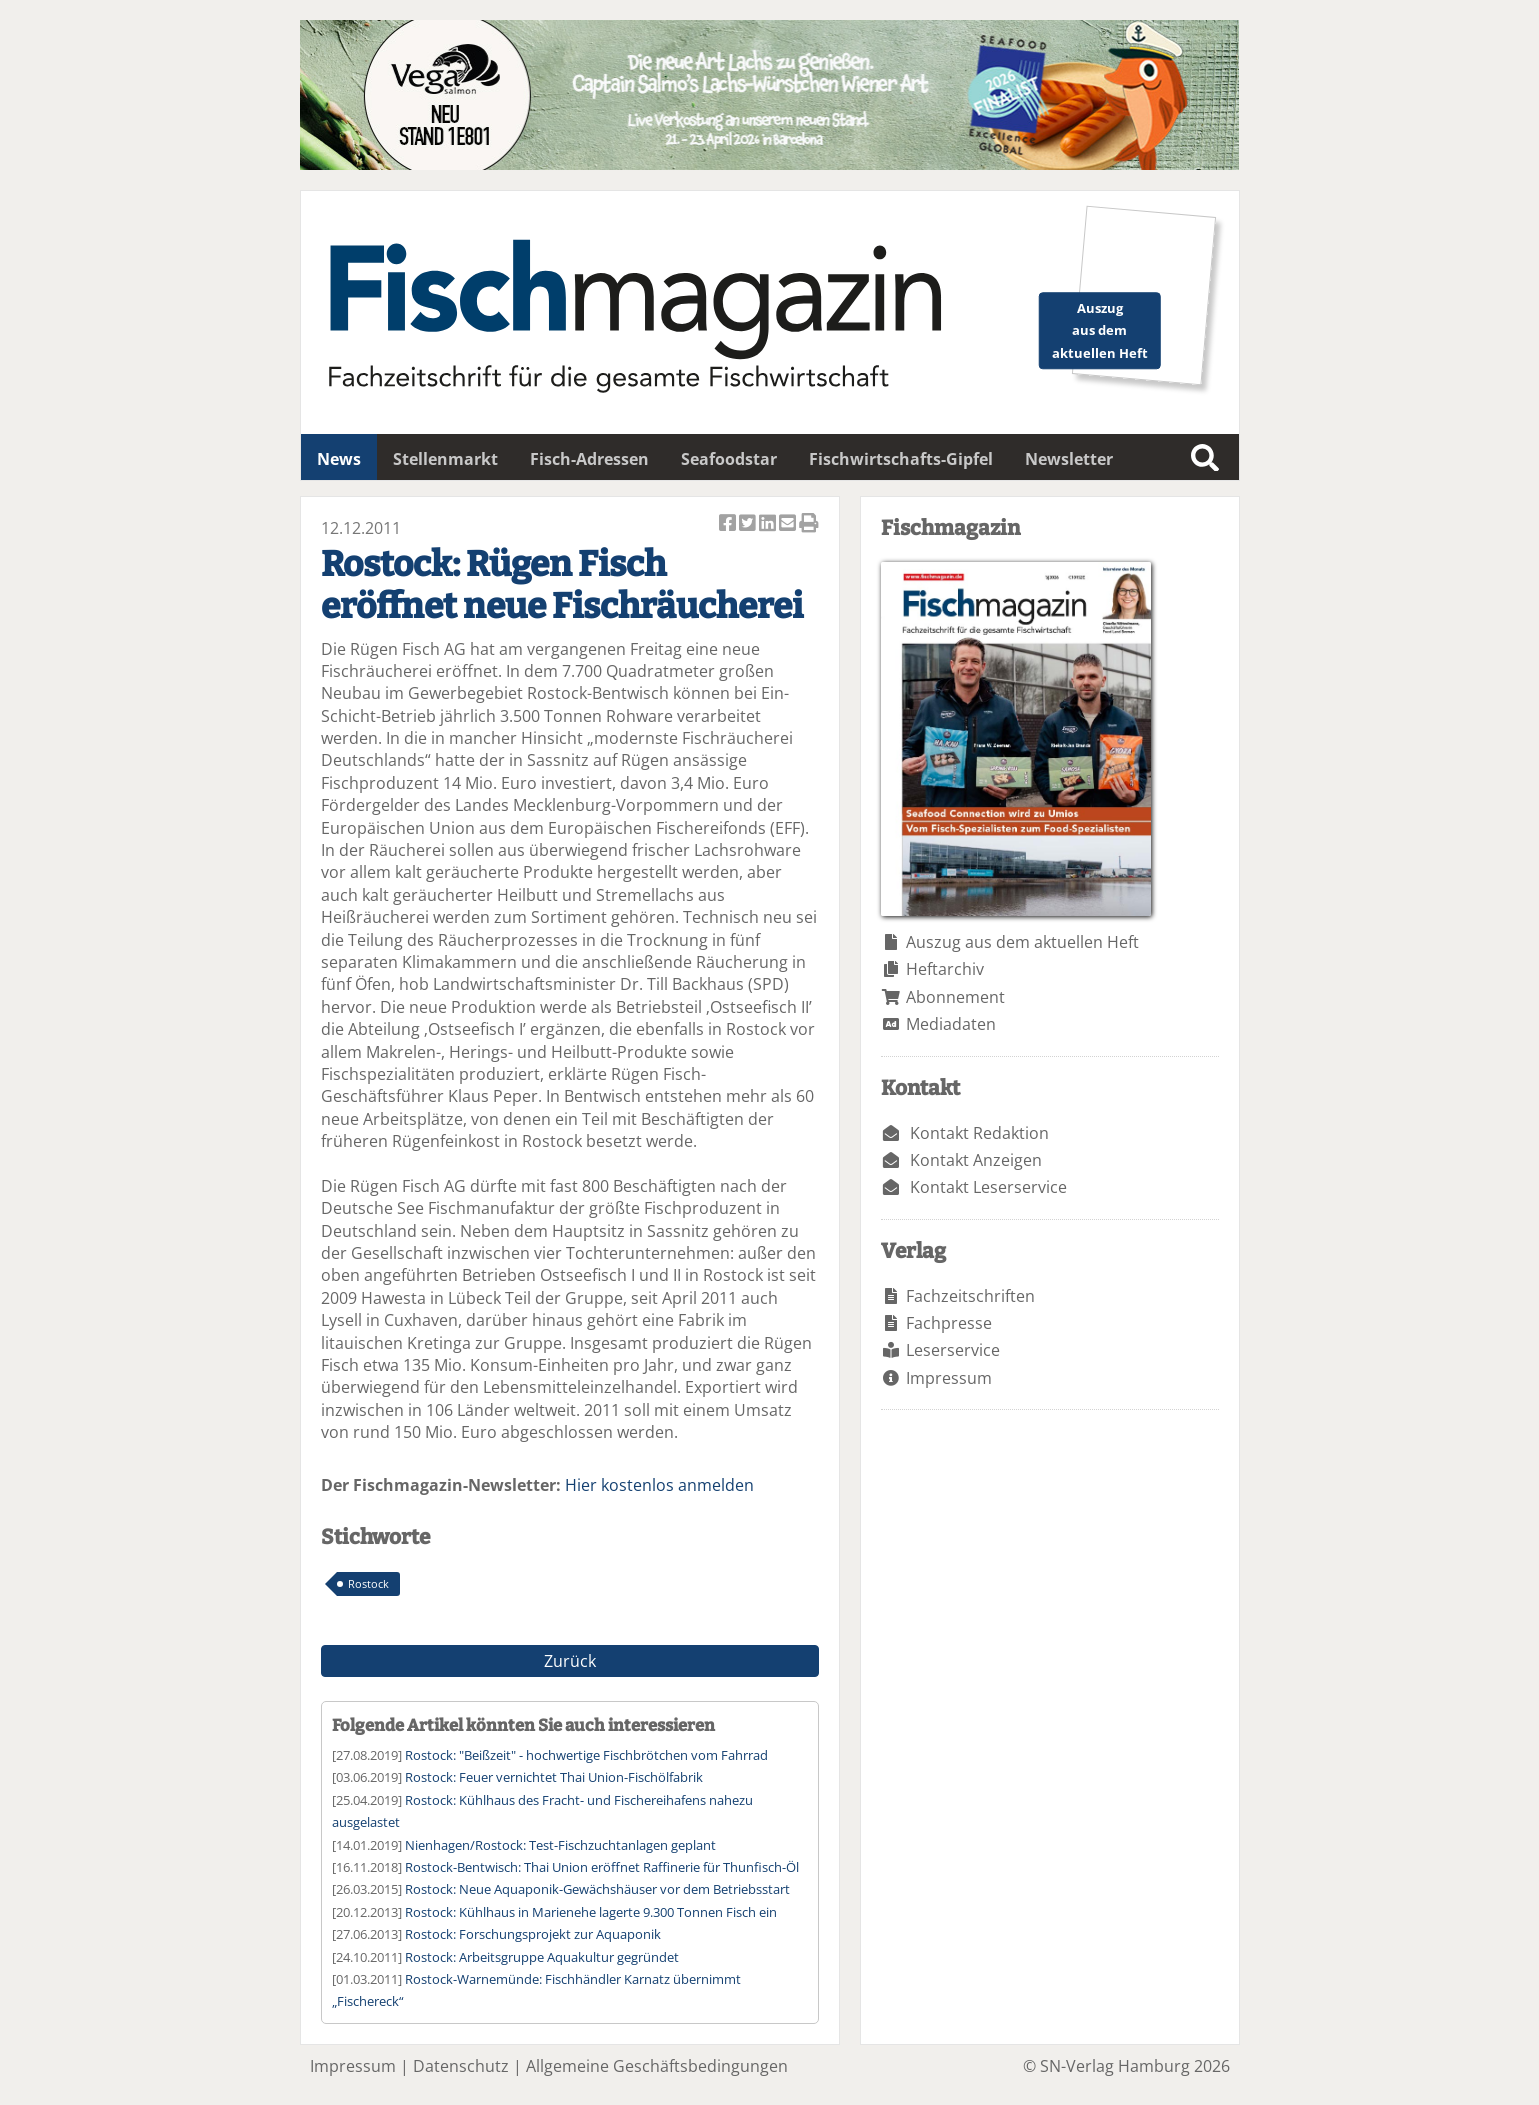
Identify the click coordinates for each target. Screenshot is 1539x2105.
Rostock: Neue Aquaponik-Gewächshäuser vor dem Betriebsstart (597, 1889)
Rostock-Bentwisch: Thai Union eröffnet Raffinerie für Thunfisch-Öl (602, 1867)
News (339, 459)
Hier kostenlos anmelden (659, 1485)
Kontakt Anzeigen (976, 1160)
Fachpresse (949, 1323)
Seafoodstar (729, 459)
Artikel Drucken (809, 524)
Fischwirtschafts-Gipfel (901, 459)
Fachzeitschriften (970, 1296)
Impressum (949, 1378)
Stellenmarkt (445, 459)
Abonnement (955, 997)
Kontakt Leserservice (988, 1187)
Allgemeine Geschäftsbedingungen (657, 2066)
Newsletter (1069, 459)
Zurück (570, 1661)
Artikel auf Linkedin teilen (769, 524)
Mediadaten (951, 1024)
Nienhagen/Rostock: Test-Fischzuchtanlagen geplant (560, 1845)
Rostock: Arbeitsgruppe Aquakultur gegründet (542, 1957)
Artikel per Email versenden (789, 524)
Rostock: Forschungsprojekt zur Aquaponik (533, 1934)
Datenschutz (461, 2066)
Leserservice (953, 1350)
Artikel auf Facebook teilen (729, 524)
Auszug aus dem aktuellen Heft (1022, 942)
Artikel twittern (749, 524)
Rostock (368, 1583)
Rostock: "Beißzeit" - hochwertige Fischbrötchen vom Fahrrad (586, 1755)
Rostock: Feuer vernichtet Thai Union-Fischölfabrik (554, 1777)
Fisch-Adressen (589, 459)
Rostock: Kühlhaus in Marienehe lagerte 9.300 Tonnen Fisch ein (591, 1912)
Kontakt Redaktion (979, 1133)
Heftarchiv (945, 969)
